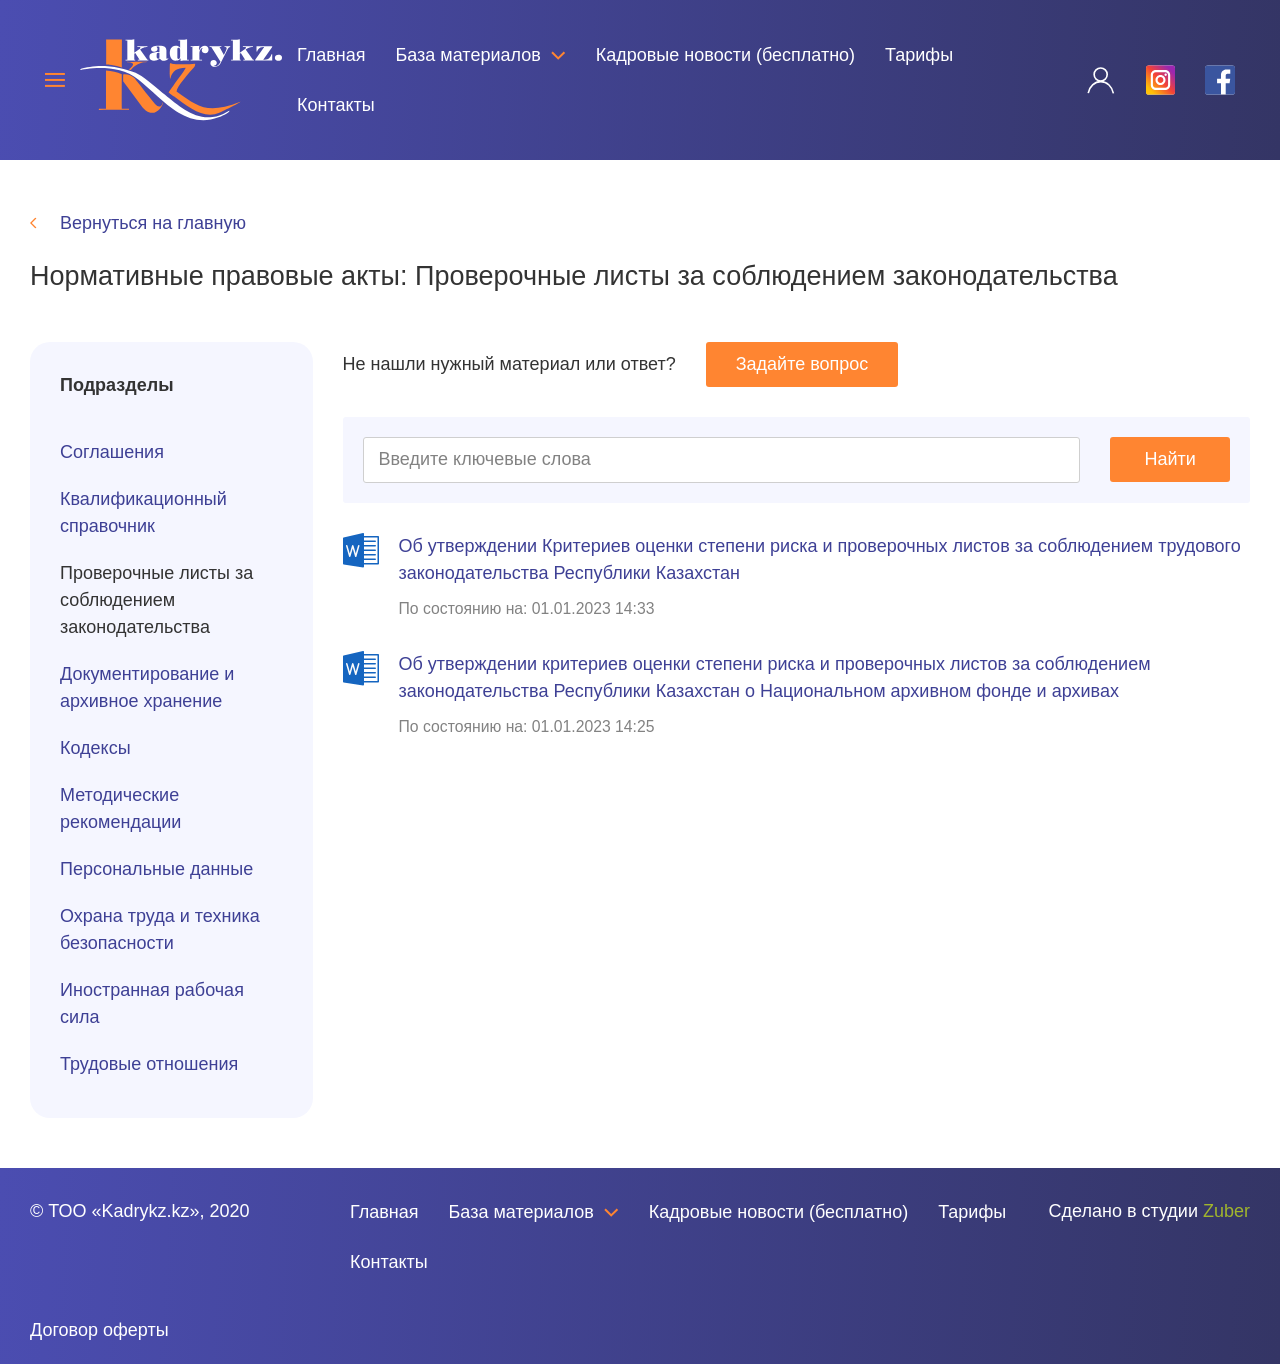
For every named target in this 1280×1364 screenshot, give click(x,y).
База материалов (480, 55)
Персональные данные (156, 869)
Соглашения (112, 452)
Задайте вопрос (802, 364)
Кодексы (95, 748)
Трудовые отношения (149, 1064)
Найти (1170, 459)
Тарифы (919, 55)
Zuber (1226, 1211)
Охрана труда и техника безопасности (160, 929)
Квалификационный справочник (143, 512)
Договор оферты (99, 1330)
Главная (331, 55)
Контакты (336, 105)
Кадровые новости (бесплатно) (725, 55)
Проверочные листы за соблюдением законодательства (156, 600)
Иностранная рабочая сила (152, 1003)
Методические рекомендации (120, 808)
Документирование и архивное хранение (147, 687)
